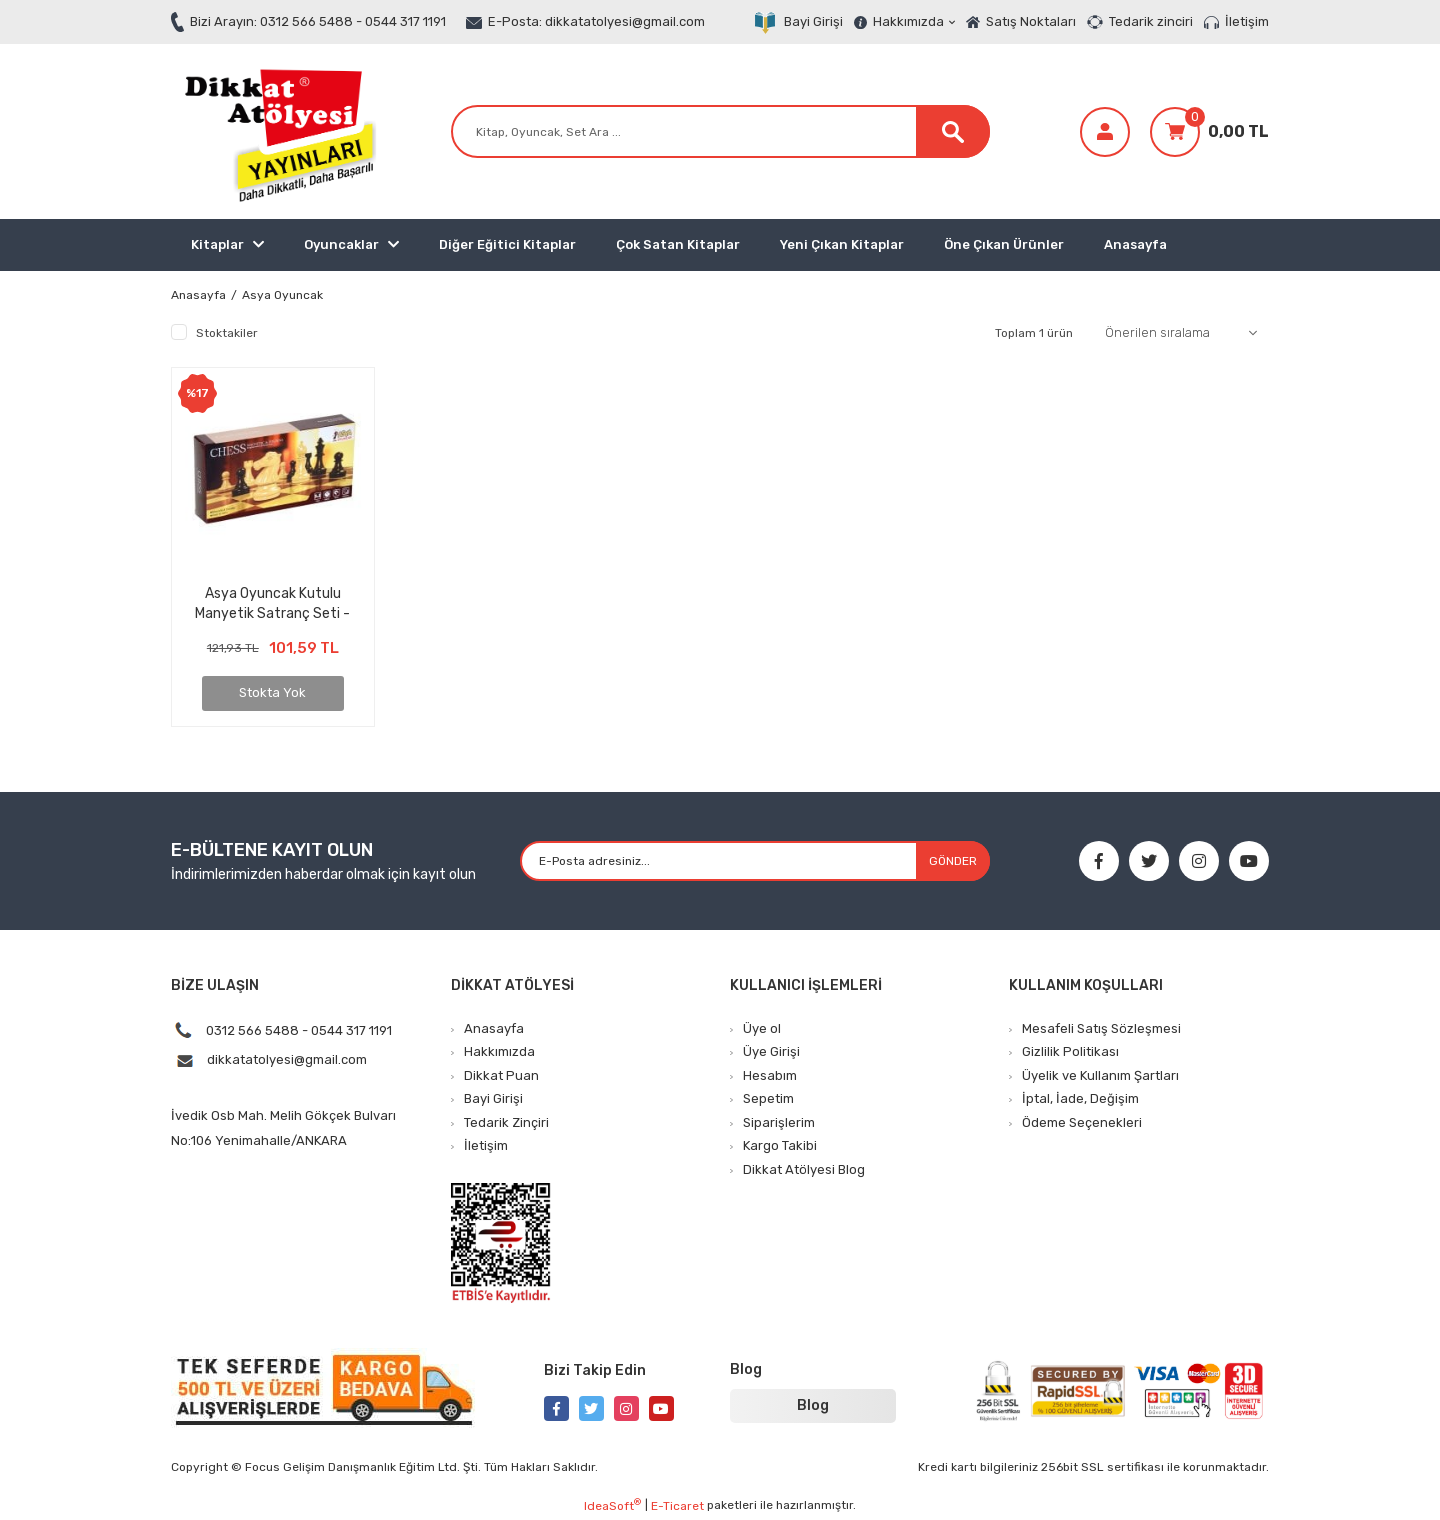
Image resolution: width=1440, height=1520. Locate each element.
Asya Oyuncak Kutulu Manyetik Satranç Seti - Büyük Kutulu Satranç (272, 603)
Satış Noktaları (1031, 21)
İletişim (1247, 21)
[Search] (720, 131)
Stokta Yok (272, 692)
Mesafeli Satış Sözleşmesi (1101, 1028)
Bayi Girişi (813, 21)
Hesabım (770, 1075)
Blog (813, 1405)
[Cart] (1209, 132)
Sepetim (768, 1098)
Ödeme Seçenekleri (1082, 1122)
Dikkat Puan (501, 1075)
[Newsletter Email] (754, 861)
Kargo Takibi (780, 1145)
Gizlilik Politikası (1070, 1051)
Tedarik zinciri (1151, 21)
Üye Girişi (771, 1051)
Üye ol (762, 1028)
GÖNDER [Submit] (953, 861)
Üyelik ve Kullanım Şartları (1100, 1075)
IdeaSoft (612, 1505)
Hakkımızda (914, 21)
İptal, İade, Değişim (1080, 1098)
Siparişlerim (779, 1122)
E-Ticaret (677, 1506)
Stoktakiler (227, 333)
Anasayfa (1135, 244)
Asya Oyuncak (282, 295)
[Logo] (276, 131)
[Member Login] (1105, 132)
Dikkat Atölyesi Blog (804, 1169)
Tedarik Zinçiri (506, 1122)
